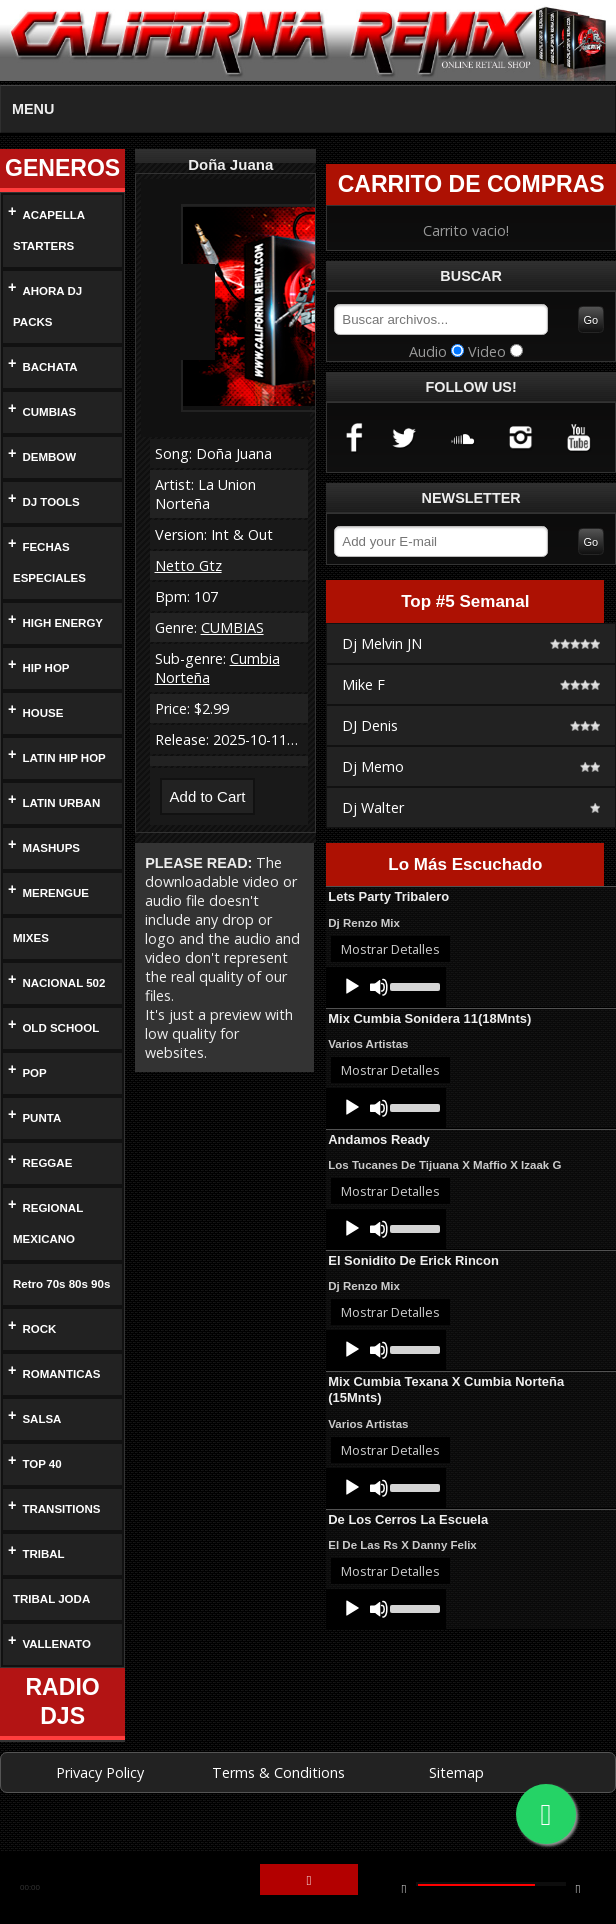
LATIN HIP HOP (64, 758)
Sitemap (456, 1803)
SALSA (41, 1450)
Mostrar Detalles (390, 952)
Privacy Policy (100, 1803)
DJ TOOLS (49, 502)
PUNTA (43, 1118)
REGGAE (44, 1163)
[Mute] (379, 990)
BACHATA (50, 367)
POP (34, 1073)
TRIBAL (42, 1585)
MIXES (29, 938)
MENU (33, 109)
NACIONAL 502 (64, 983)
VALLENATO (56, 1675)
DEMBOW (48, 457)
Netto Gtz (188, 565)
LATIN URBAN (61, 803)
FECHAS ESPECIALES (44, 563)
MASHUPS (50, 848)
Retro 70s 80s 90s (51, 1300)
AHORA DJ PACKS (45, 307)
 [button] (309, 1881)
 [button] (404, 1887)
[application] (386, 990)
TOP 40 (43, 1495)
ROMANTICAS (61, 1405)
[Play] (352, 990)
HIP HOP (45, 668)
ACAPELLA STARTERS (46, 231)
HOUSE (42, 713)
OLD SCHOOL (59, 1028)
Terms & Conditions (278, 1803)
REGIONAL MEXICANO (46, 1224)
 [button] (578, 1887)
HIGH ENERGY (59, 623)
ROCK (38, 1360)
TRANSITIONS (62, 1540)
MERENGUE (53, 893)
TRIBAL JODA (48, 1630)
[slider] (413, 988)
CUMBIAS (48, 412)
